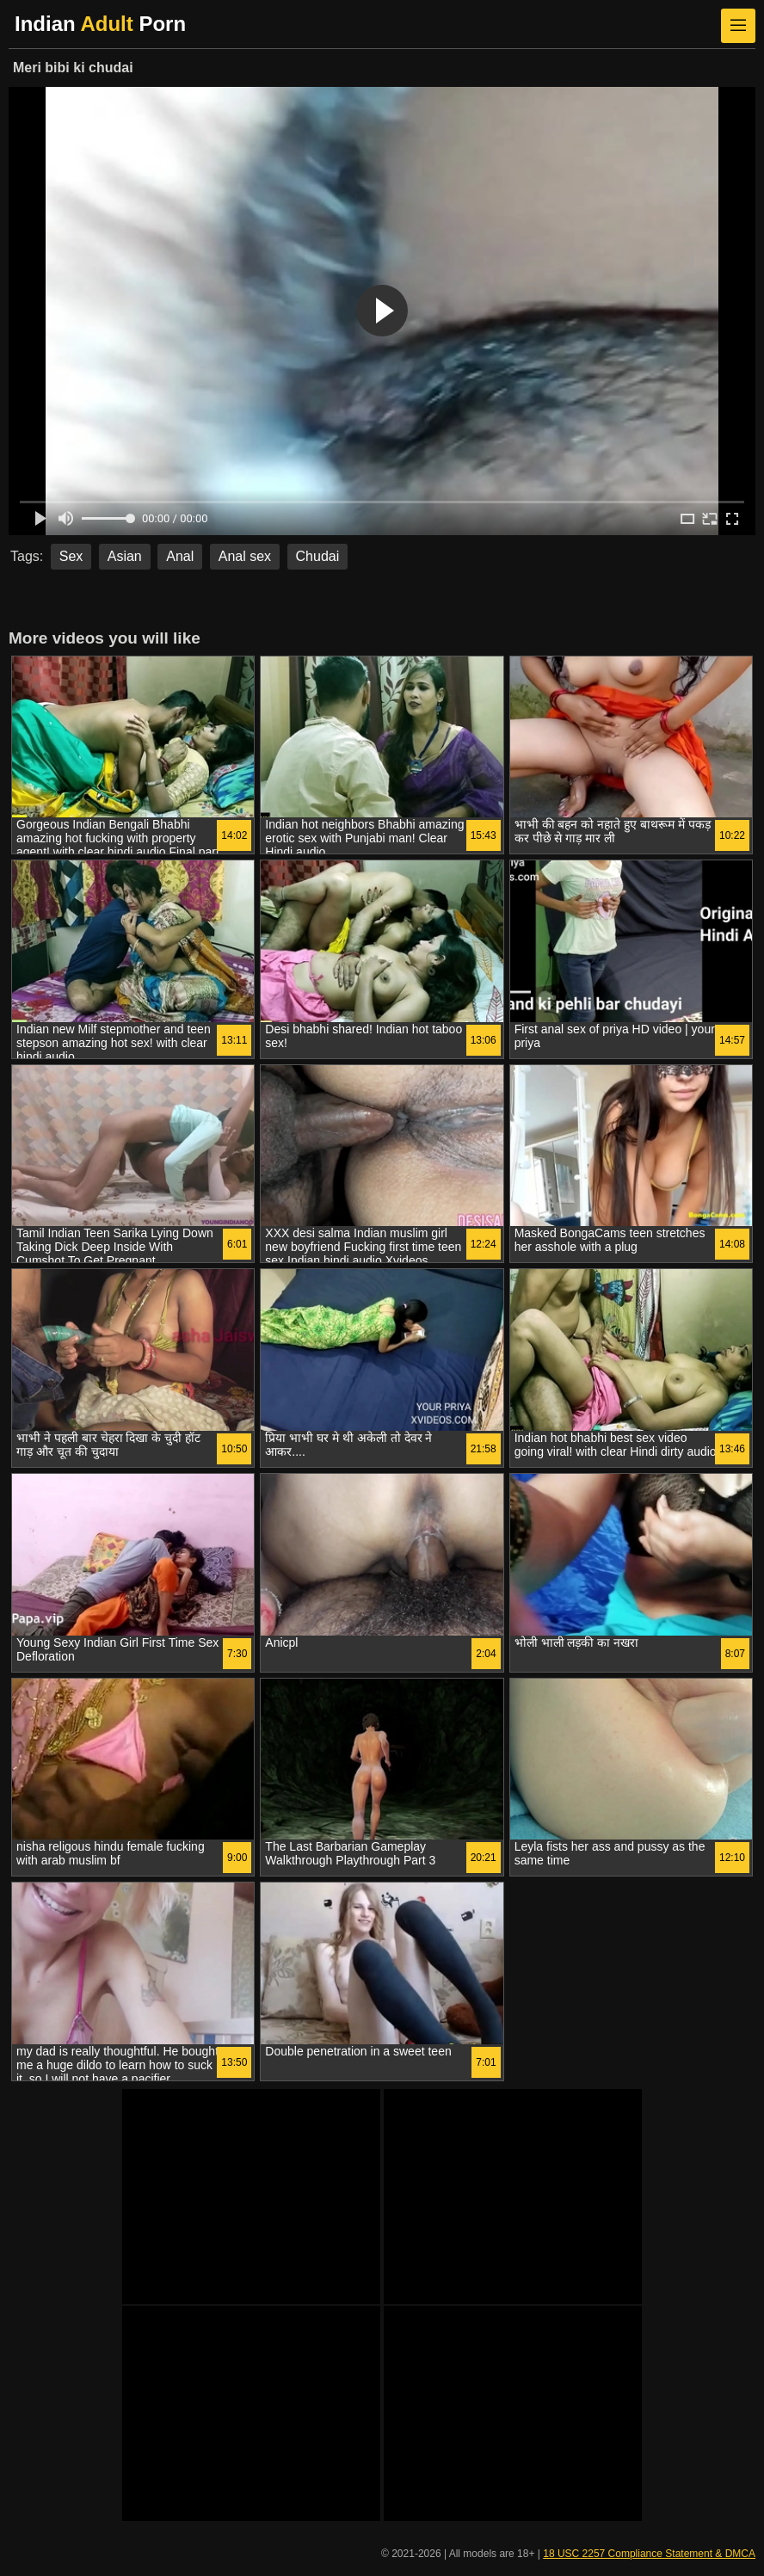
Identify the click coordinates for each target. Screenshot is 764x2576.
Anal (180, 556)
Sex (71, 556)
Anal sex (245, 556)
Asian (125, 556)
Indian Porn (100, 23)
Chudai (318, 556)
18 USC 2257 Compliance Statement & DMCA (649, 2554)
